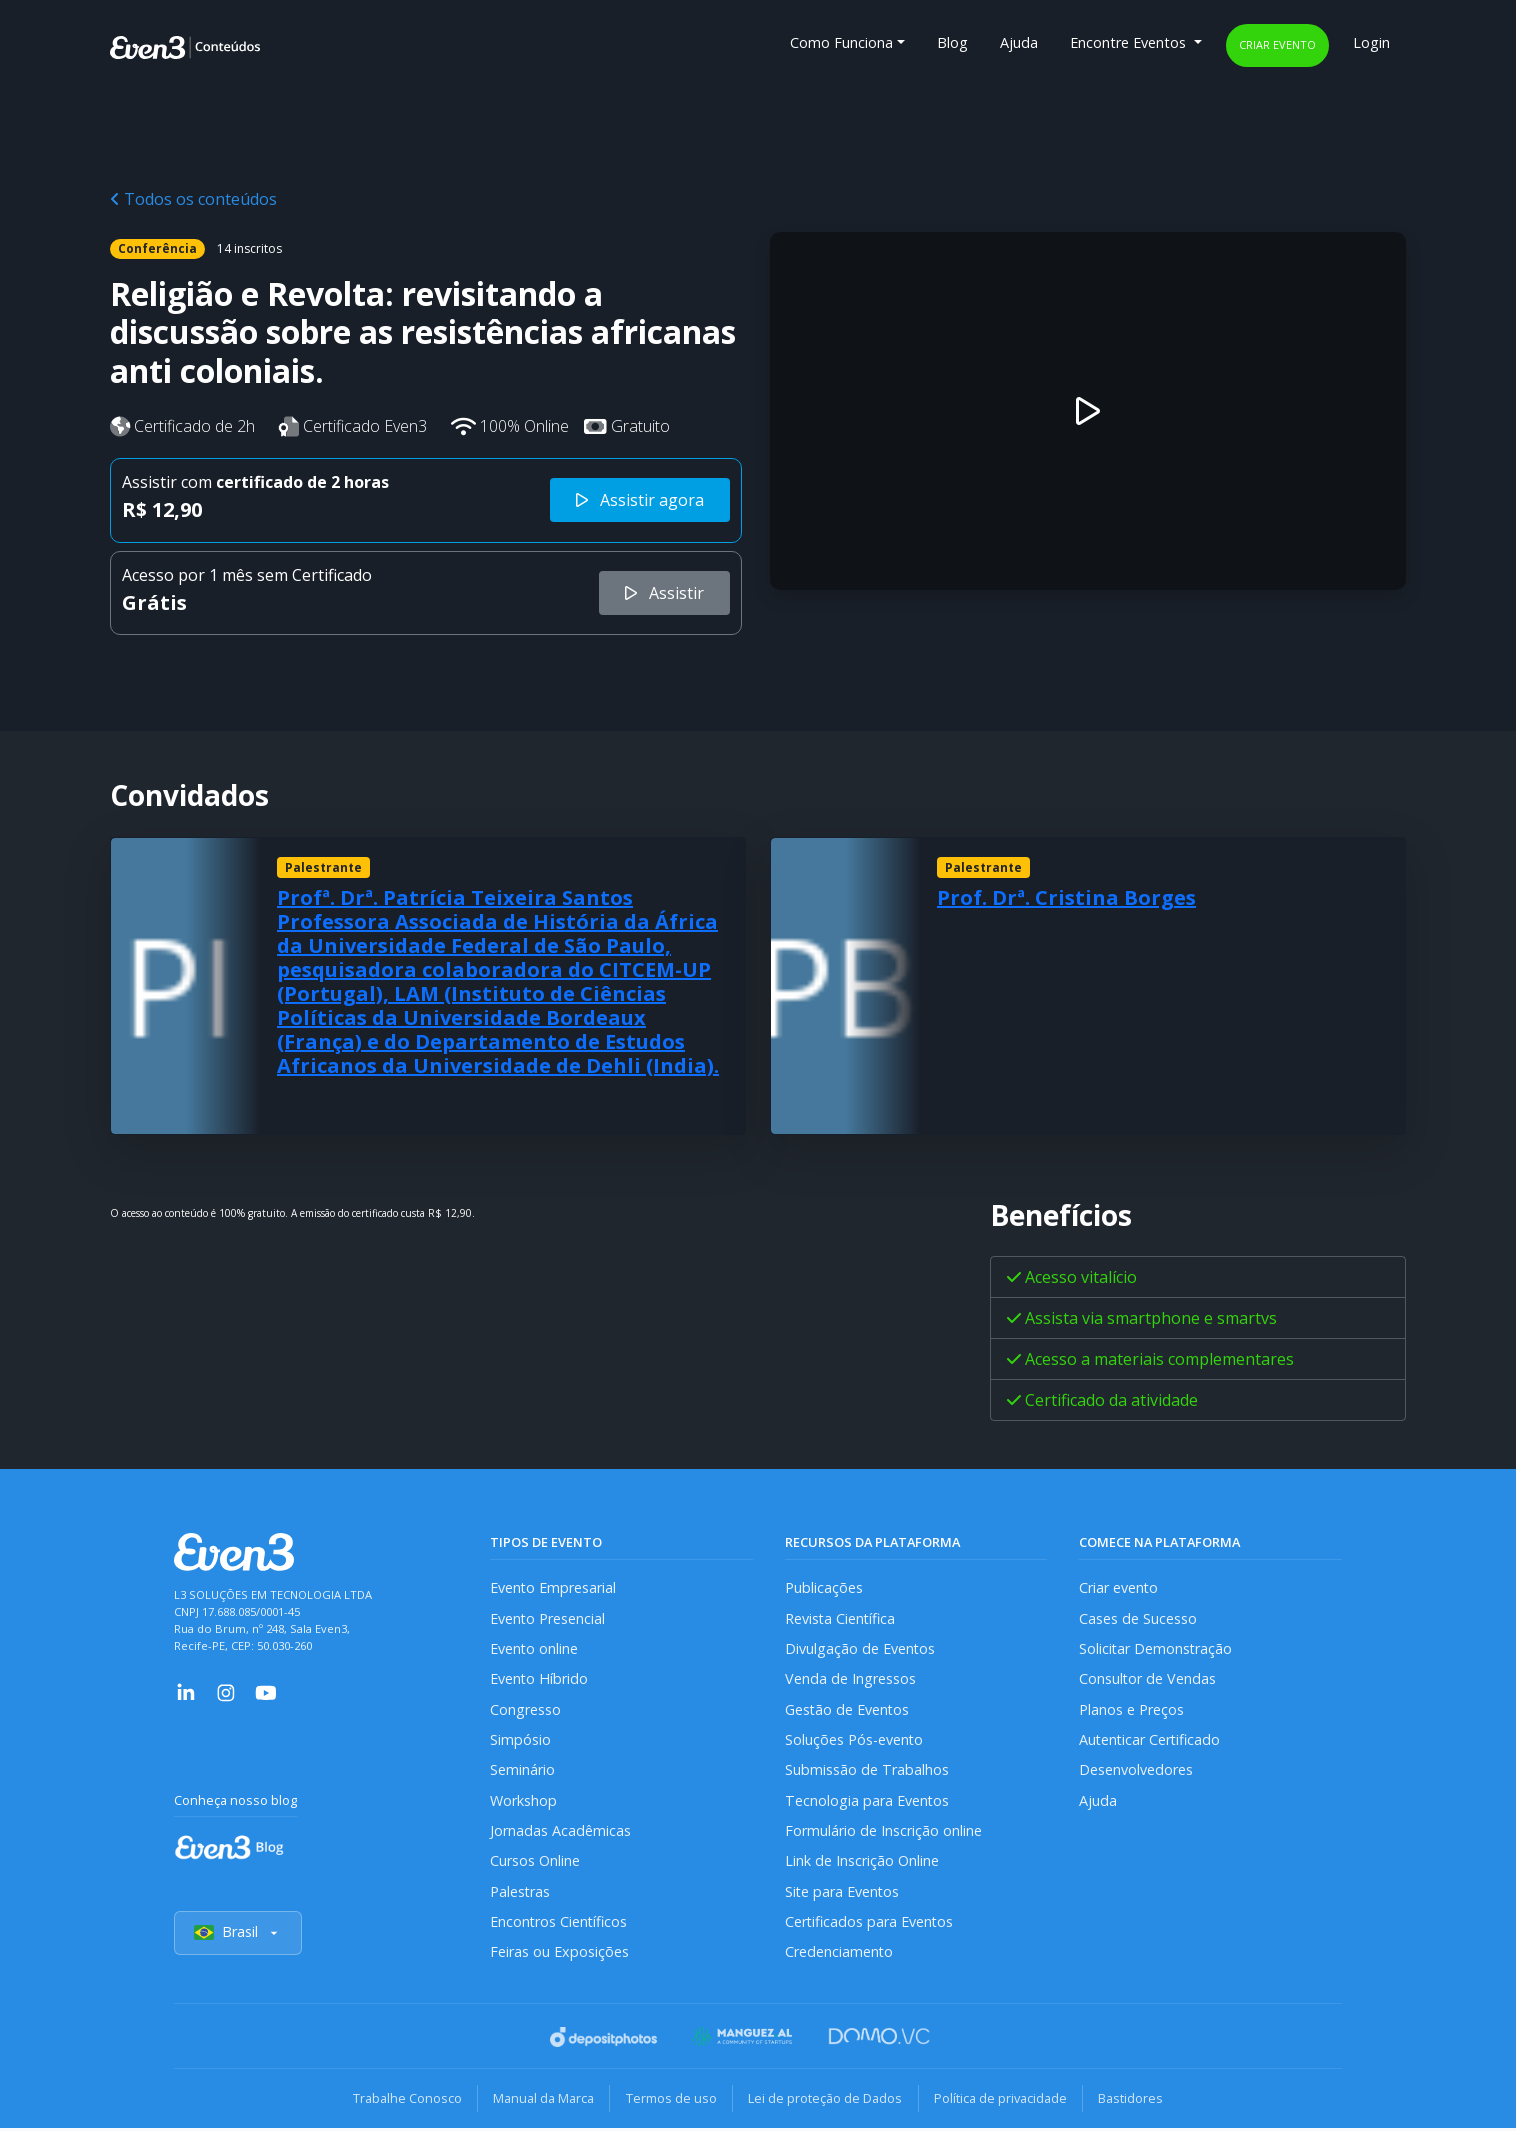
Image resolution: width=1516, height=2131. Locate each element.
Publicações (824, 1587)
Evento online (534, 1648)
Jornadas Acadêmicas (560, 1832)
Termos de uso (670, 2101)
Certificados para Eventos (870, 1923)
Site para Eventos (843, 1893)
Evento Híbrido (539, 1679)
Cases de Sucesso (1138, 1618)
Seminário (522, 1771)
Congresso (525, 1710)
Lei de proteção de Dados (826, 2101)
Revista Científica (841, 1618)
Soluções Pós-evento (854, 1740)
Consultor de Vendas (1148, 1679)
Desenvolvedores (1136, 1771)
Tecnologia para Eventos (867, 1801)
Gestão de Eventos (848, 1710)
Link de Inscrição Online (862, 1862)
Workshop (523, 1801)
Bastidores (1134, 2101)
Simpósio (520, 1740)
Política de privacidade (1002, 2101)
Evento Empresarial (553, 1587)
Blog (952, 42)
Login (1371, 42)
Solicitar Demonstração (1156, 1648)
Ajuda (1019, 42)
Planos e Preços (1131, 1710)
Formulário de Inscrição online (883, 1832)
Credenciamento (839, 1954)
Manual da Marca (541, 2101)
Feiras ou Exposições (559, 1954)
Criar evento (1277, 44)
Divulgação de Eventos (860, 1648)
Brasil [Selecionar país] (238, 1935)
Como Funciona (841, 42)
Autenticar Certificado (1151, 1740)
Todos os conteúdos (193, 199)
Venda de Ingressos (850, 1679)
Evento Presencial (548, 1618)
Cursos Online (535, 1862)
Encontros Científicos (559, 1923)
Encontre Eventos (1130, 42)
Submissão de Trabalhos (867, 1771)
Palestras (520, 1893)
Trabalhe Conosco (403, 2101)
